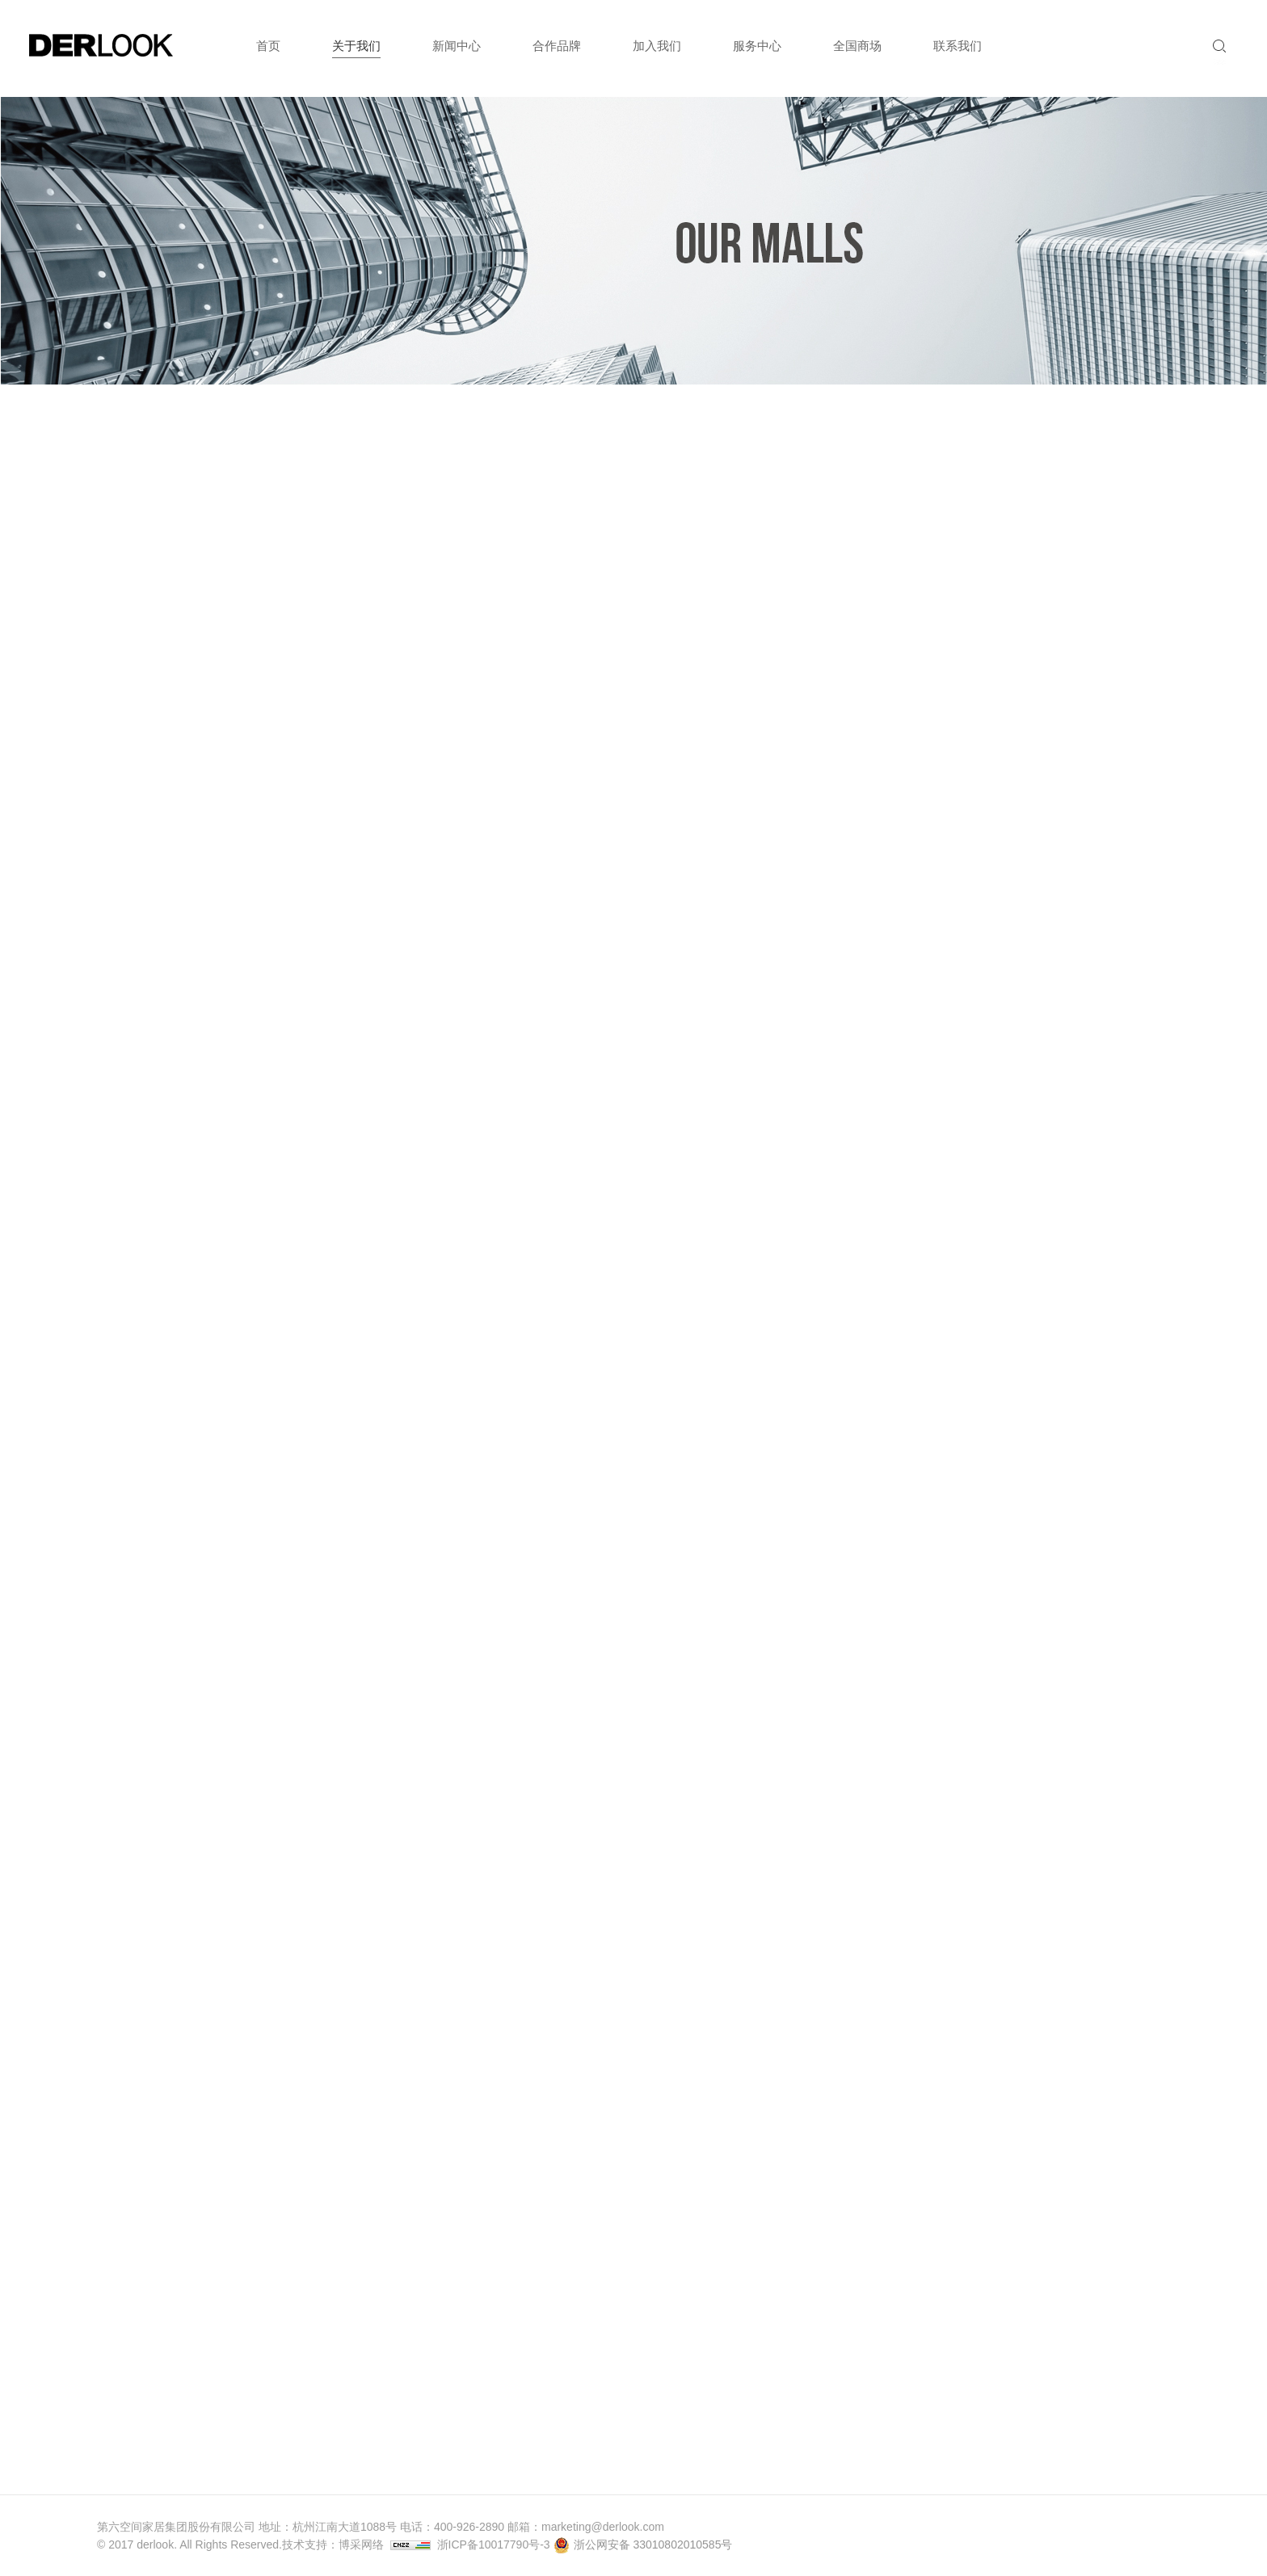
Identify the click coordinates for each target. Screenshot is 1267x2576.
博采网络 (361, 2544)
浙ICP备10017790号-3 (493, 2544)
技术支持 (304, 2544)
